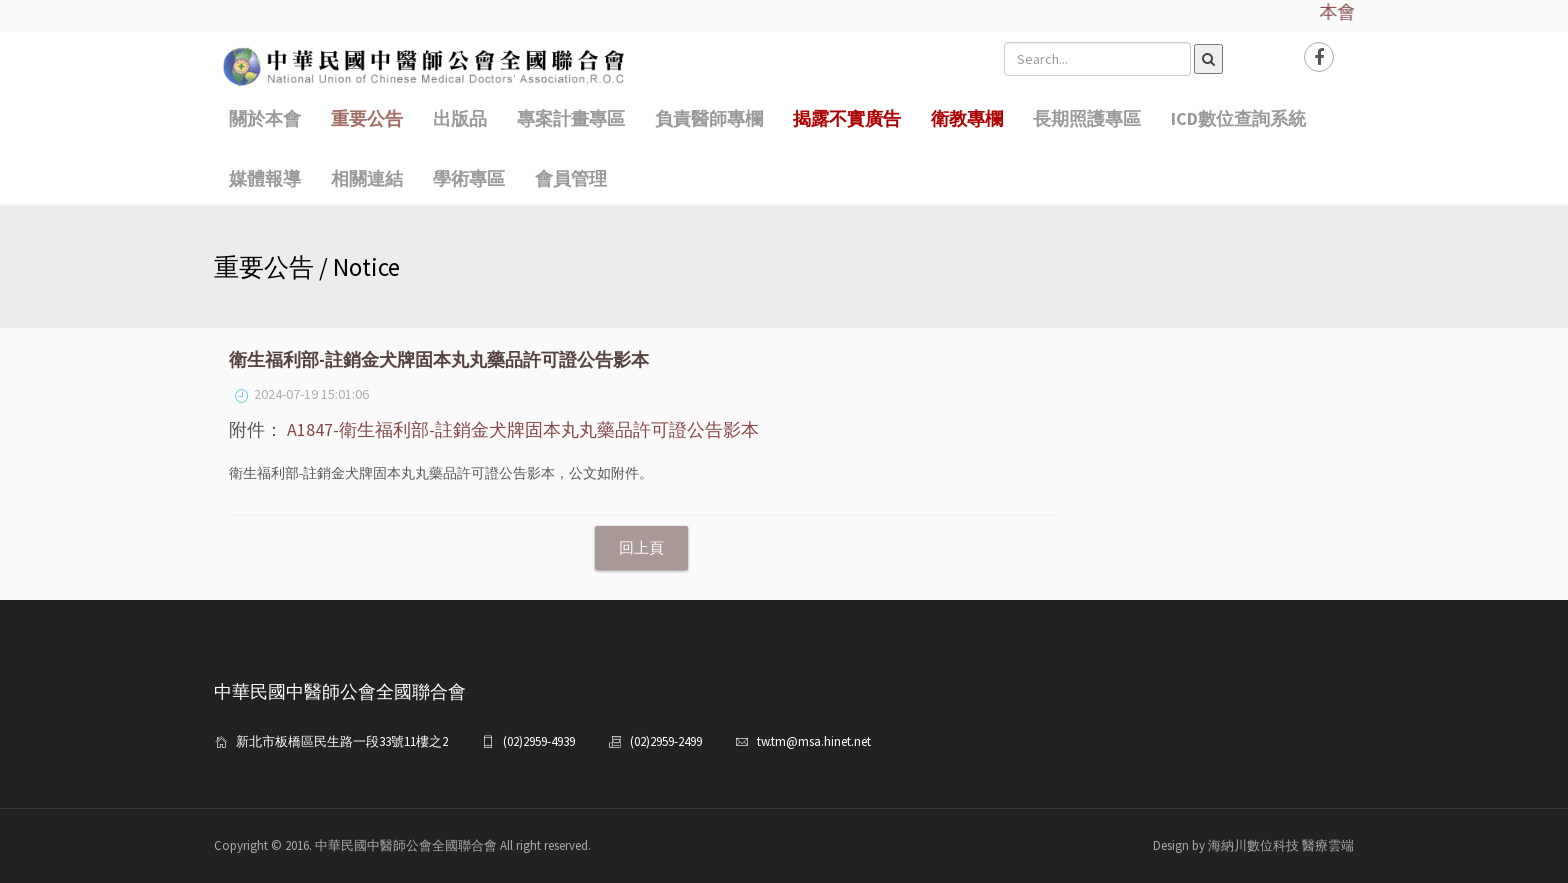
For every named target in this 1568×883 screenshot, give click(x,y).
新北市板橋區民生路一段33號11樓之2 (342, 741)
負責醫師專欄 (709, 118)
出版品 (460, 118)
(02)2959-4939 (539, 741)
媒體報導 (265, 178)
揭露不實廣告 (847, 118)
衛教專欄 (967, 118)
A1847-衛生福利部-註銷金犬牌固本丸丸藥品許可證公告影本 (523, 429)
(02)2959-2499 (666, 741)
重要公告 (367, 118)
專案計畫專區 (571, 118)
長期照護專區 (1087, 118)
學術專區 (469, 178)
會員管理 (571, 178)
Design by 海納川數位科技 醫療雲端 (1253, 845)
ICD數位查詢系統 (1238, 118)
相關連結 (367, 178)
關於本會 (265, 118)
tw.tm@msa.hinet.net (814, 741)
